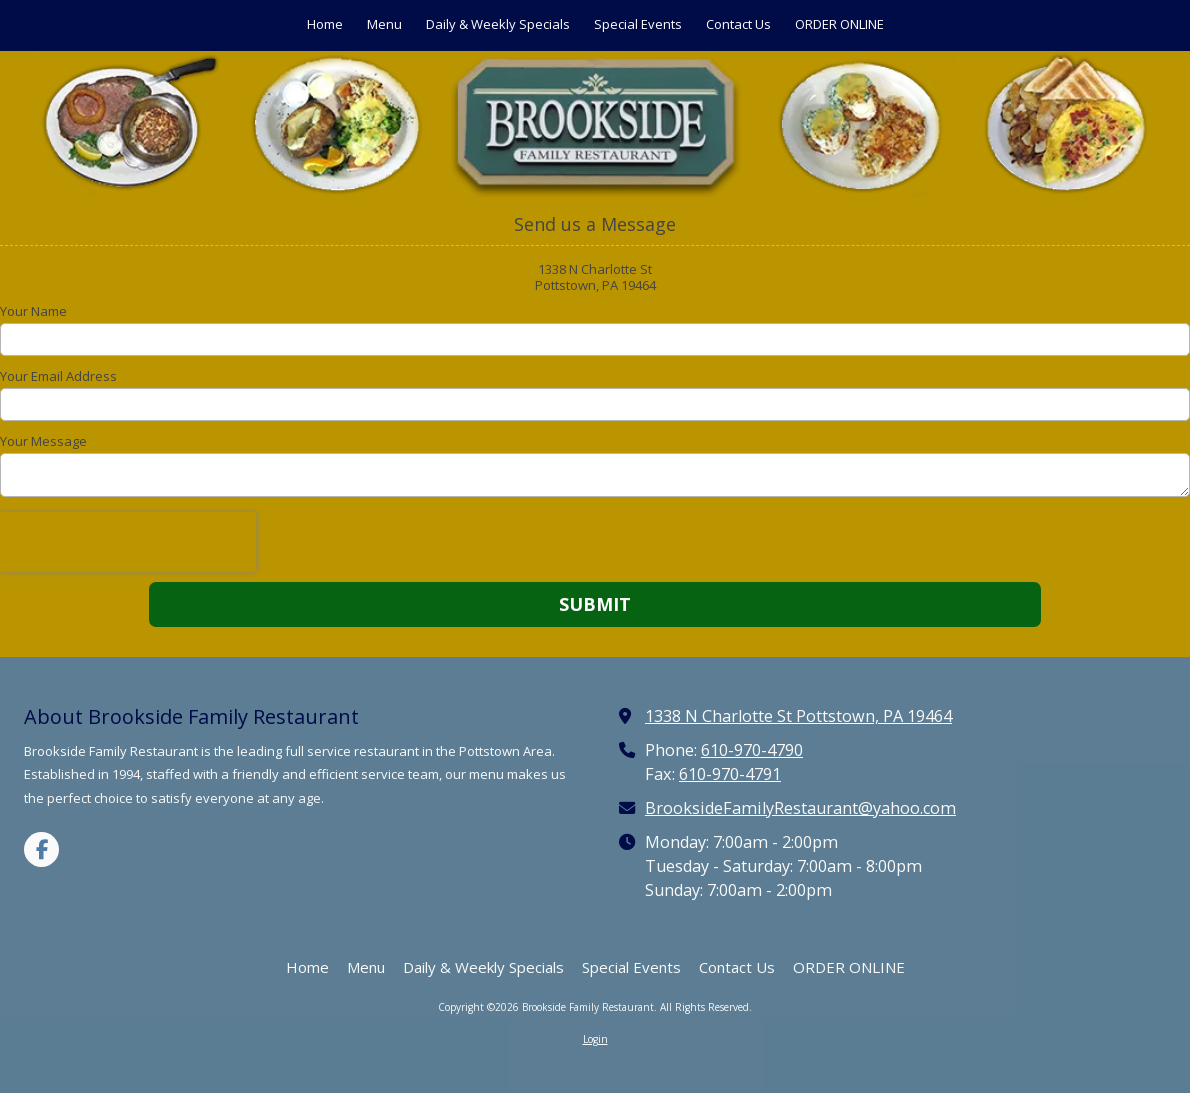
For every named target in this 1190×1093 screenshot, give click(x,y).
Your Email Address (58, 376)
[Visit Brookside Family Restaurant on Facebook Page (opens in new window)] (41, 849)
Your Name (33, 311)
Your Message (43, 441)
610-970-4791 (730, 774)
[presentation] (128, 542)
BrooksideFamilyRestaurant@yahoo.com (800, 808)
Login (595, 1039)
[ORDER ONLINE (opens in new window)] (839, 25)
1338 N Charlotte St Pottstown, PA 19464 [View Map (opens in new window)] (798, 716)
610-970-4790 (752, 750)
